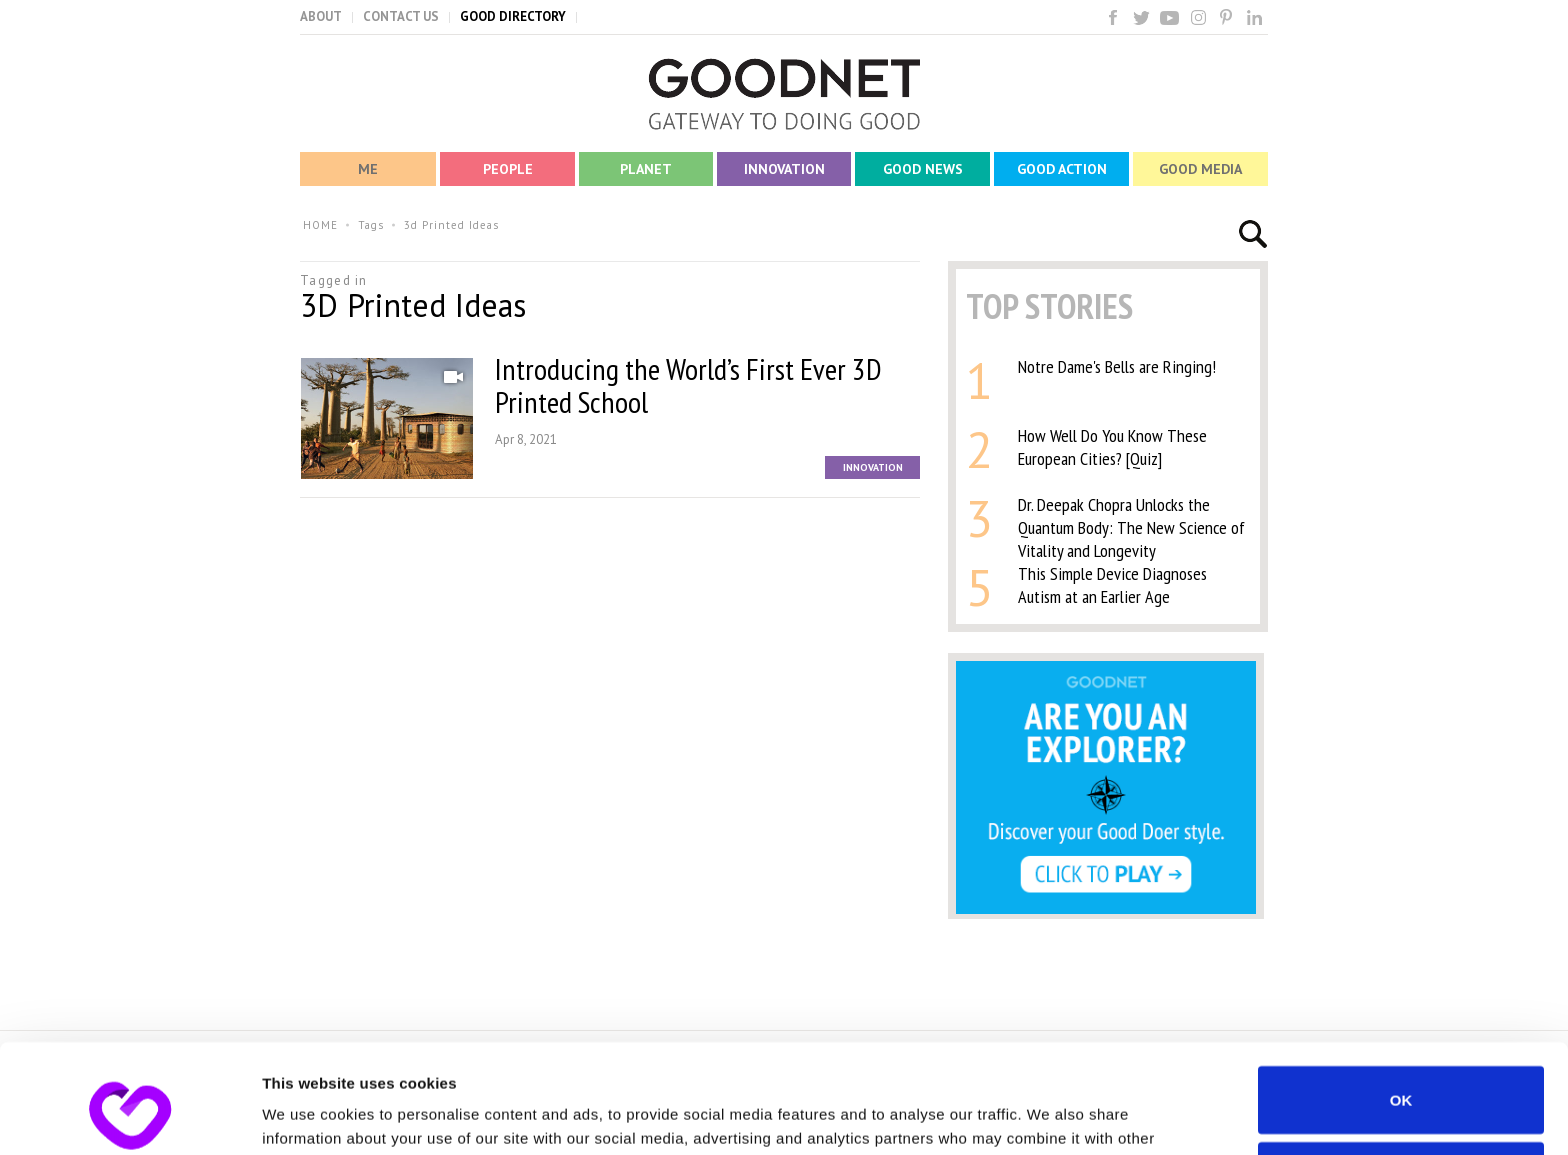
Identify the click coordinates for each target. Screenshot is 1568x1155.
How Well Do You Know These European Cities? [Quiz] (1112, 447)
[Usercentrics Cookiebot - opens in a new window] (129, 1116)
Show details (308, 1115)
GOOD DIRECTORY (513, 16)
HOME (320, 225)
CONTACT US (401, 16)
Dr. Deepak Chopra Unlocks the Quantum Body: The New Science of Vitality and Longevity (1131, 527)
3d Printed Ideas (451, 225)
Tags (371, 225)
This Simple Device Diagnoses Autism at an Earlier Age (1112, 585)
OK (1401, 997)
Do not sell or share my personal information (1401, 1073)
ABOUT (321, 16)
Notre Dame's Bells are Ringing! (1117, 366)
